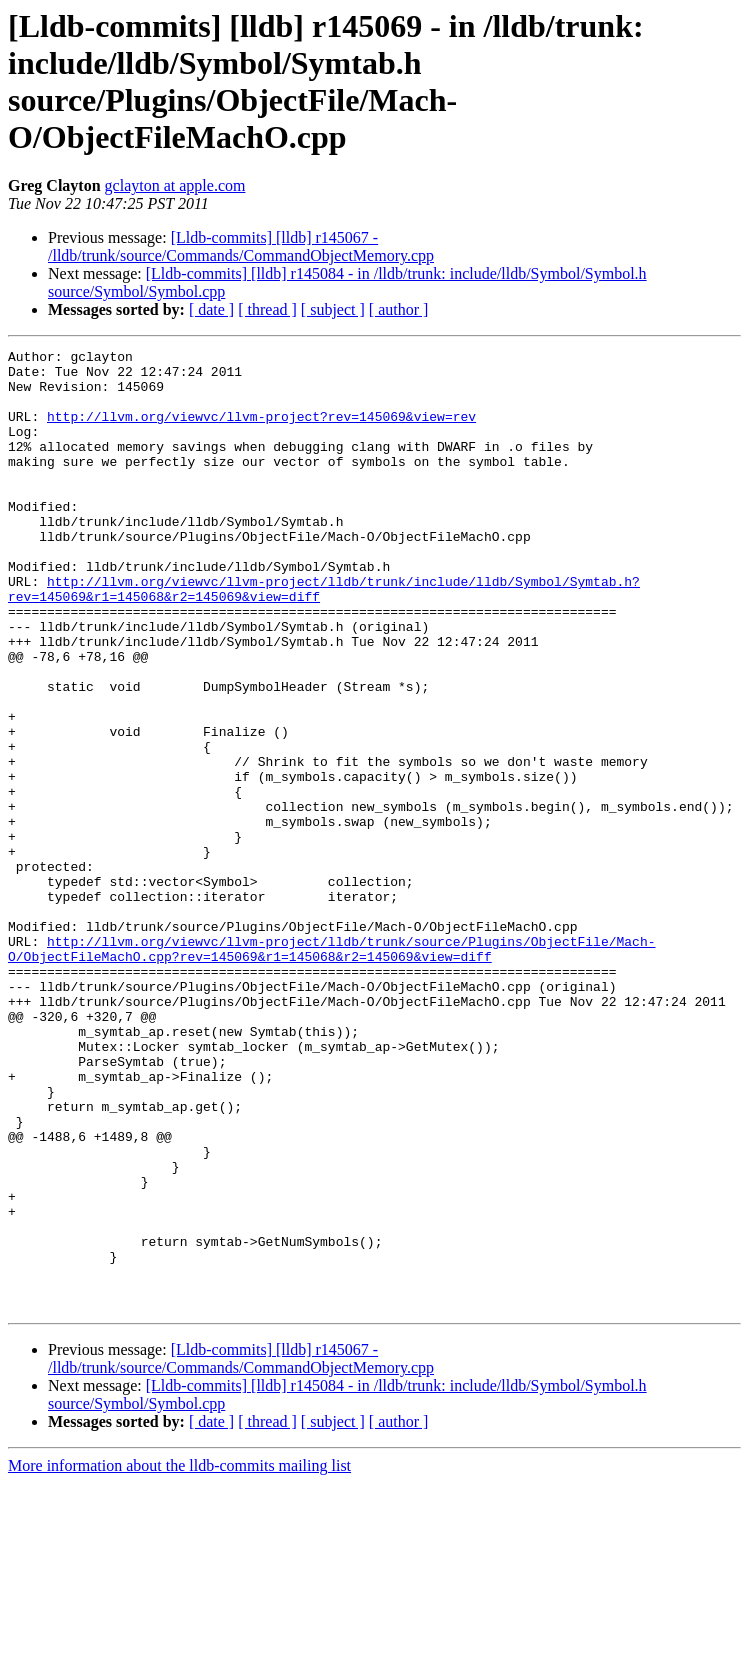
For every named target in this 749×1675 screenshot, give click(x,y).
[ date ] (211, 309)
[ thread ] (267, 309)
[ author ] (399, 309)
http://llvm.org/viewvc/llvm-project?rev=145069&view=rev (261, 431)
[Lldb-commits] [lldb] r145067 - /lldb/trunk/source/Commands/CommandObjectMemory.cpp (241, 246)
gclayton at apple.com (175, 185)
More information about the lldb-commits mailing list (179, 1657)
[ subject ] (333, 309)
